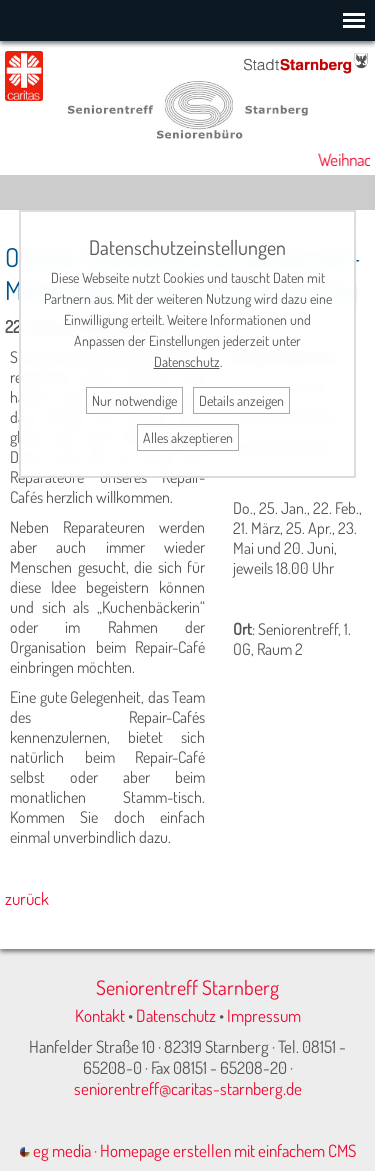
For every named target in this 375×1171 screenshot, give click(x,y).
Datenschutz (176, 1015)
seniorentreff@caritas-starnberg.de (188, 1088)
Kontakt (100, 1015)
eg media (55, 1150)
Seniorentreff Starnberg (187, 987)
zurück (27, 898)
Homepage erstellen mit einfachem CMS (228, 1150)
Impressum (264, 1015)
